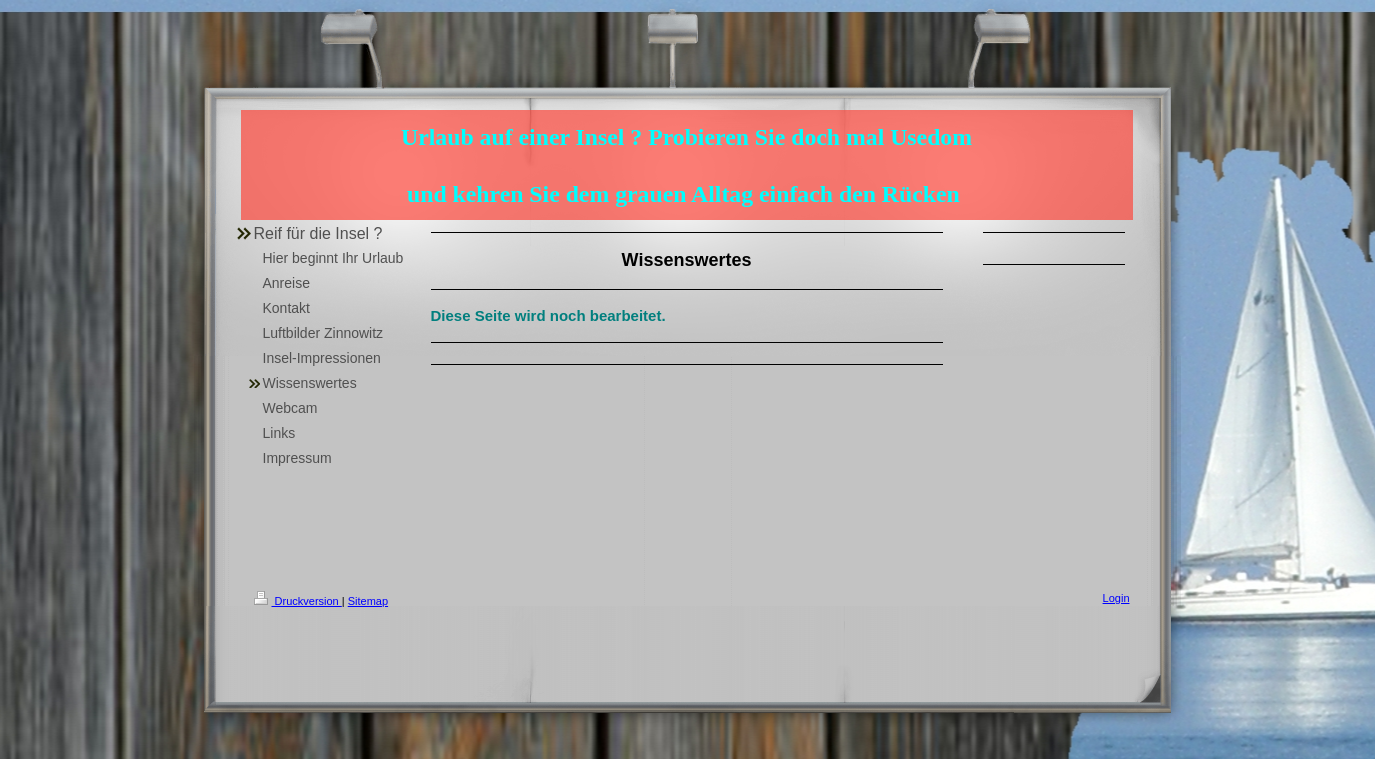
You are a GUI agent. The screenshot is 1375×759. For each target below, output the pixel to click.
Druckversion (298, 601)
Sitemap (368, 601)
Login (1116, 598)
